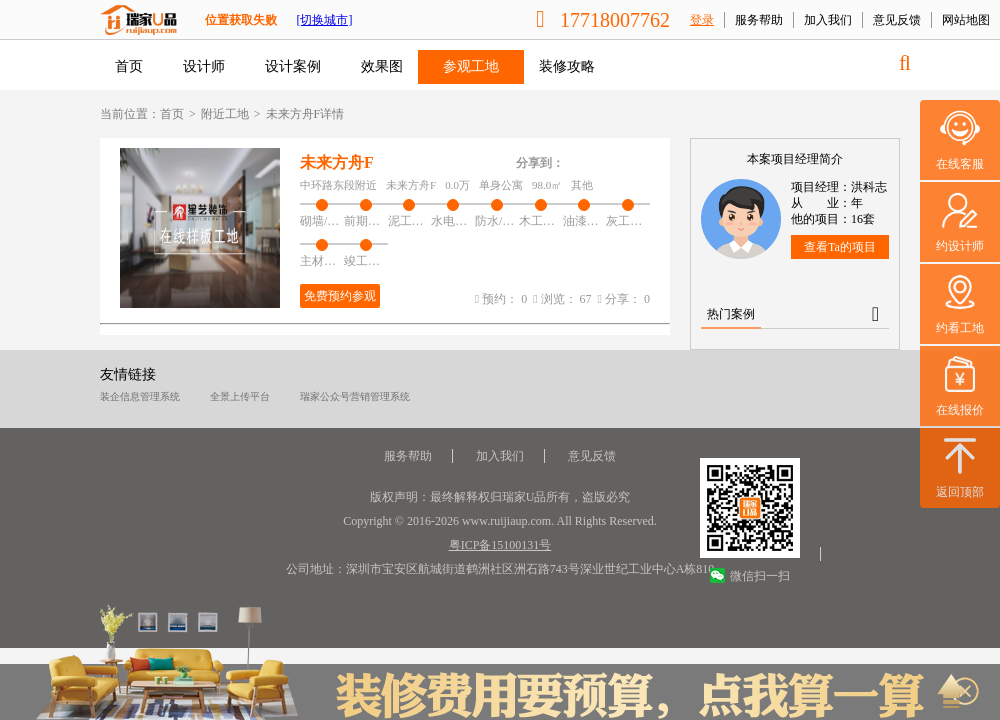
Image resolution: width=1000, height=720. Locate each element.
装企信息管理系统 (140, 396)
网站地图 (966, 20)
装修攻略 (567, 66)
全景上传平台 (240, 396)
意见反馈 (897, 20)
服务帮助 (759, 20)
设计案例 (293, 66)
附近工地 (225, 114)
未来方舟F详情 (305, 114)
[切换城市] (324, 20)
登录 (702, 20)
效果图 (382, 66)
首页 (129, 66)
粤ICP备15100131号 (500, 545)
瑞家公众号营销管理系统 (355, 396)
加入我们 (828, 20)
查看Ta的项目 (840, 247)
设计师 (204, 66)
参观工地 (471, 66)
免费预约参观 (340, 296)
